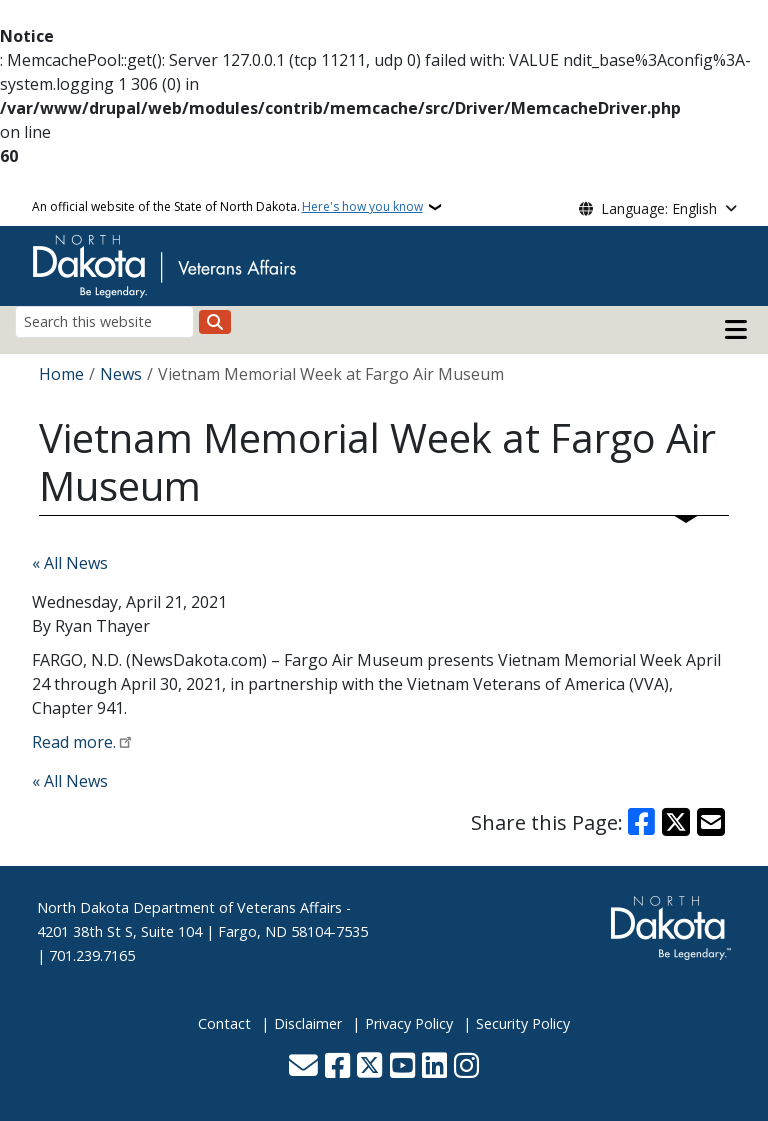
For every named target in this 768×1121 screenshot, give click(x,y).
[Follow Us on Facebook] (337, 1066)
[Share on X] (676, 822)
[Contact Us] (303, 1066)
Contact (224, 1023)
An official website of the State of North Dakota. (227, 207)
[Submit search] (215, 322)
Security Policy (523, 1023)
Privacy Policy (409, 1023)
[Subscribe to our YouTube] (402, 1066)
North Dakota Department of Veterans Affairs (189, 907)
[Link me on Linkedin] (434, 1066)
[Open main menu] (736, 330)
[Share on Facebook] (642, 822)
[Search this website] (104, 321)
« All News (70, 563)
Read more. (74, 742)
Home (61, 374)
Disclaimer (308, 1023)
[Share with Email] (711, 822)
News (121, 374)
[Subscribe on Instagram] (466, 1066)
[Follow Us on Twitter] (369, 1066)
